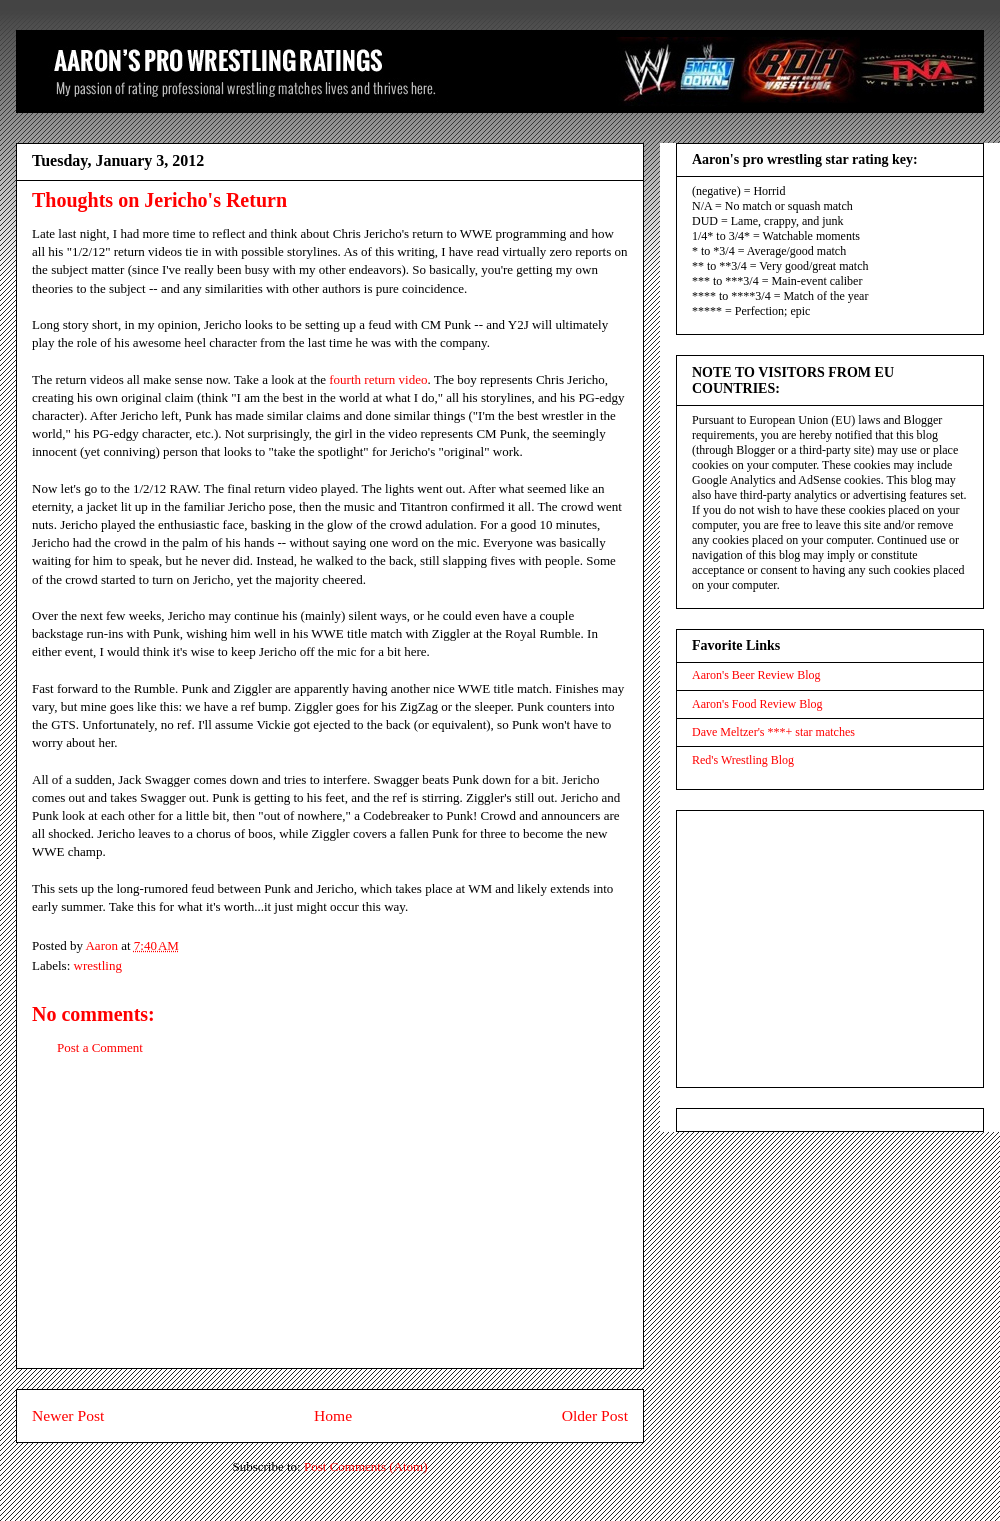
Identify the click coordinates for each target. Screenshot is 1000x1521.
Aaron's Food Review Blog (757, 704)
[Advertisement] (330, 1228)
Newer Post (68, 1415)
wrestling (98, 965)
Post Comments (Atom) (366, 1466)
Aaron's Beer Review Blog (756, 675)
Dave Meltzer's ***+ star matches (773, 732)
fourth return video (378, 379)
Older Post (595, 1415)
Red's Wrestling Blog (743, 760)
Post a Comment (100, 1047)
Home (333, 1415)
